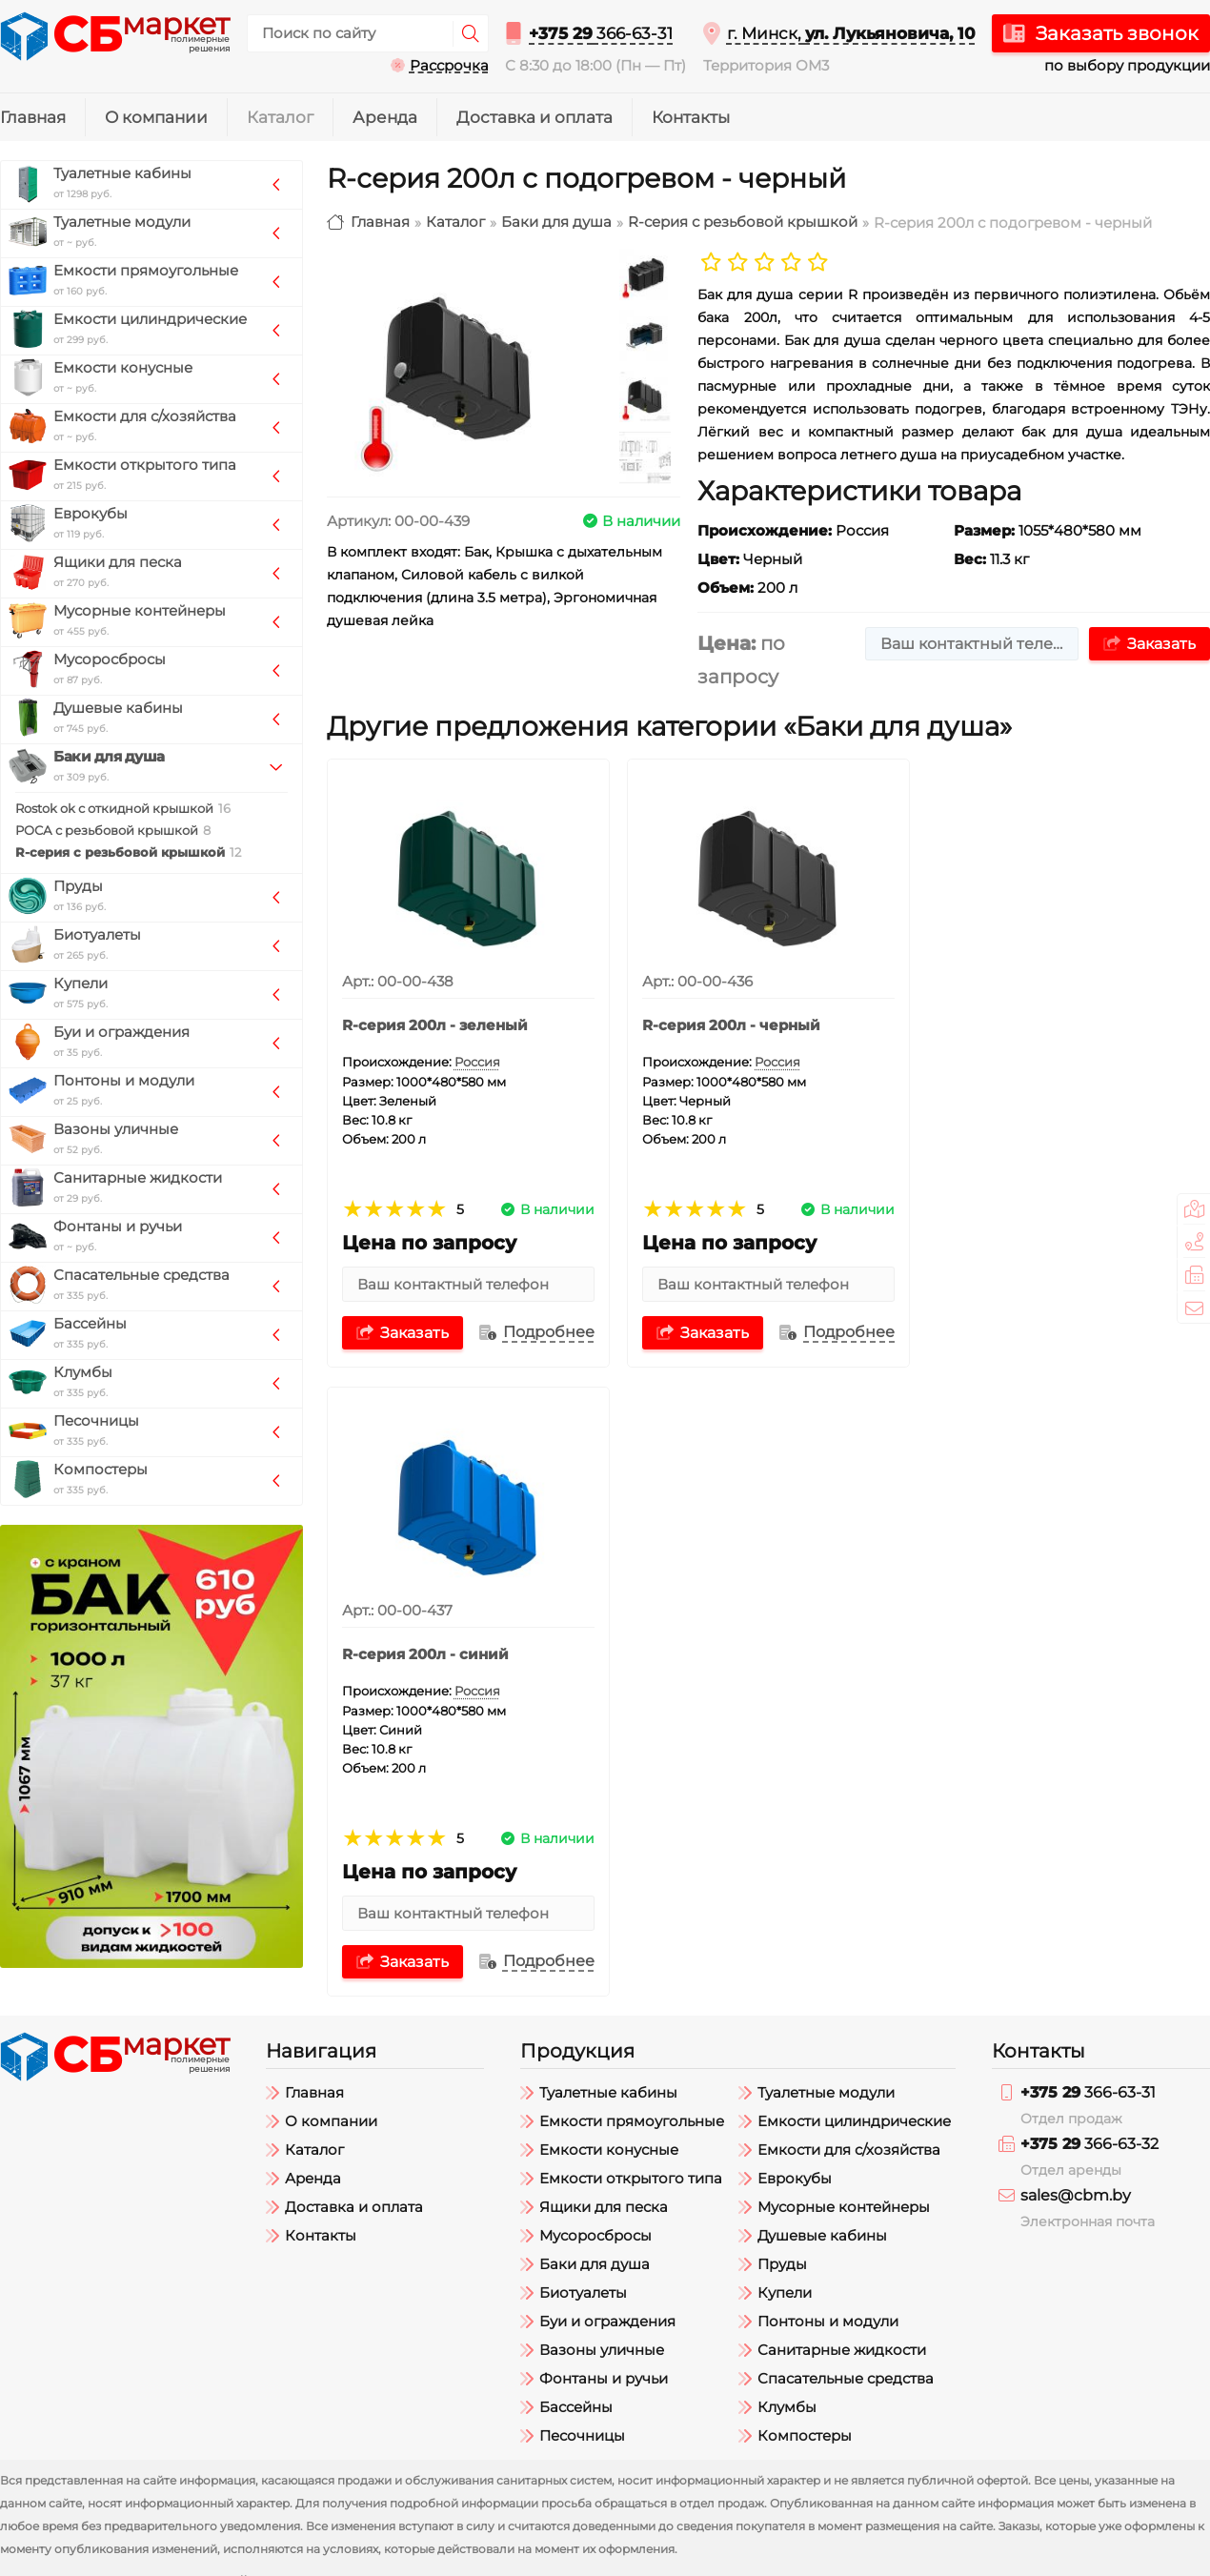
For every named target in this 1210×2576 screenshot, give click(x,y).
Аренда (385, 117)
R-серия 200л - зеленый (435, 1026)
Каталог (280, 117)
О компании (156, 117)
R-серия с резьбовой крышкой (742, 222)
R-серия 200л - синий (1025, 1026)
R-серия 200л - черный (731, 1026)
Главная (33, 117)
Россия (477, 1061)
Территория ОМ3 (766, 65)
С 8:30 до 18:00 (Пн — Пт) (595, 65)
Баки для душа (556, 222)
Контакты (691, 117)
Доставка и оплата (534, 117)
